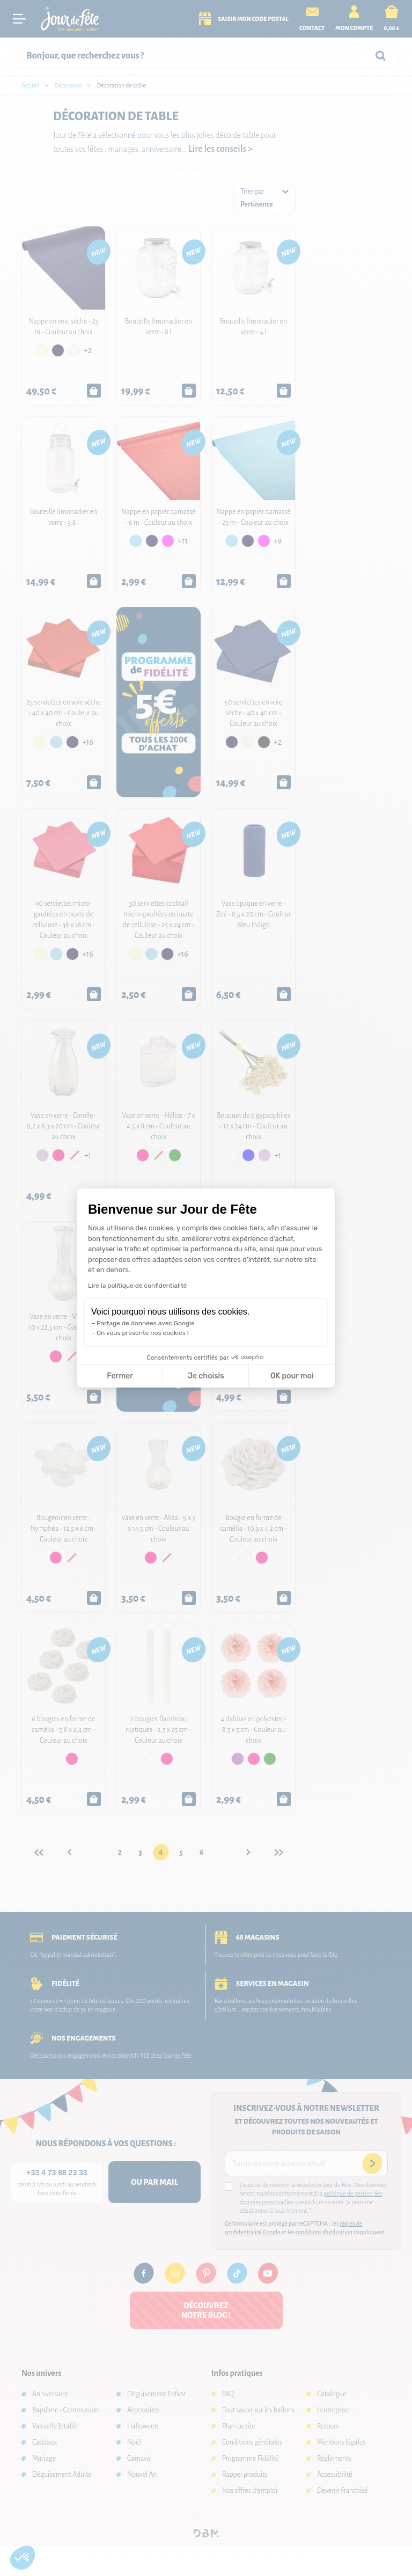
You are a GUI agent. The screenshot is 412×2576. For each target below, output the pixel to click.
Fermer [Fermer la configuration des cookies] (120, 1376)
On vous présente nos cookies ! (143, 1333)
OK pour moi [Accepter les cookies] (292, 1376)
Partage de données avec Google (146, 1323)
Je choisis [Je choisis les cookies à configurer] (206, 1376)
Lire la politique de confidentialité (137, 1285)
